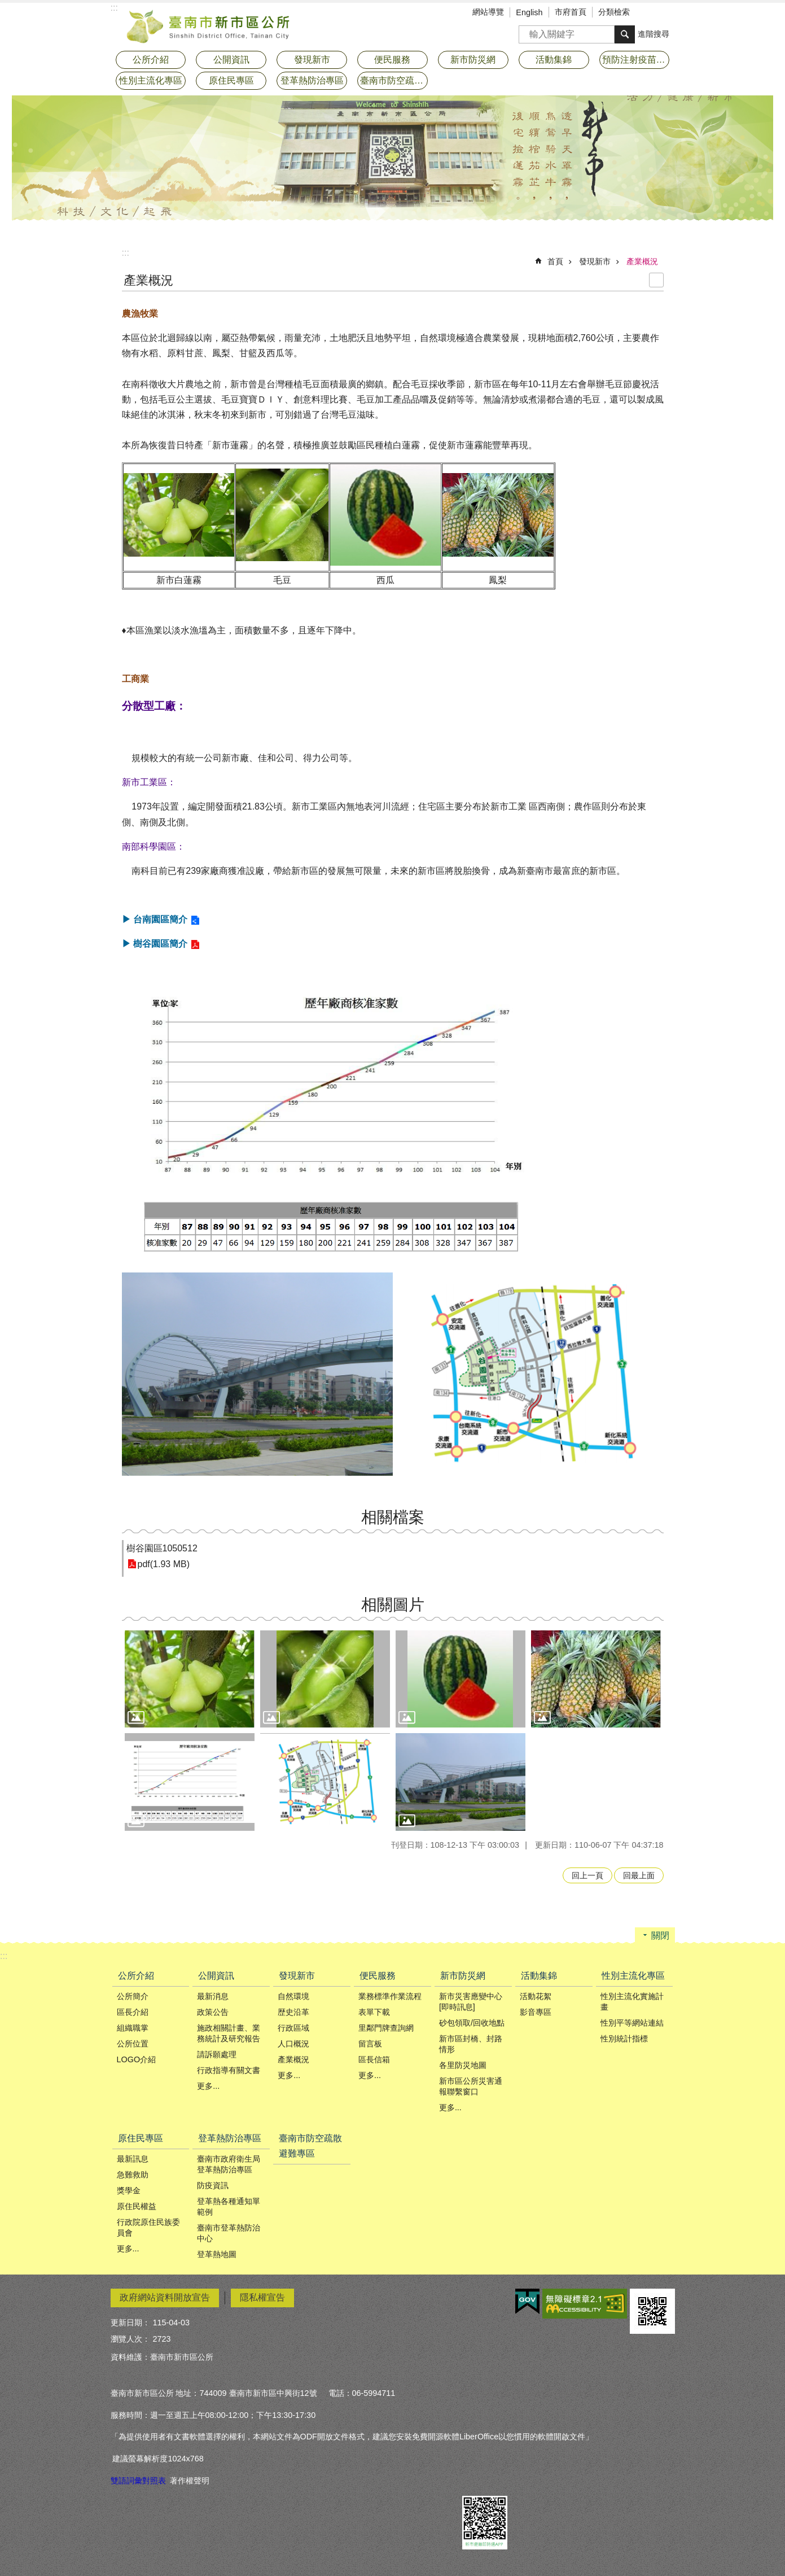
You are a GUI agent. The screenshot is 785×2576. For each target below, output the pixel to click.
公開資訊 (216, 1975)
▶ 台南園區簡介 (154, 919)
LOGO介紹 (136, 2059)
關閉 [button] (660, 1935)
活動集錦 (539, 1975)
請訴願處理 (216, 2054)
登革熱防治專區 (229, 2138)
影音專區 (535, 2012)
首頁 (555, 261)
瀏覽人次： (130, 2338)
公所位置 (132, 2043)
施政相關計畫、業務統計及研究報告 (228, 2033)
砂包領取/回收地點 (472, 2022)
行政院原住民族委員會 (148, 2227)
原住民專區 (140, 2138)
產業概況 (642, 261)
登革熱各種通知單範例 (228, 2206)
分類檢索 (614, 11)
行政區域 (293, 2027)
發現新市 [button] (312, 59)
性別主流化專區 (633, 1975)
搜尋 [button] (625, 34)
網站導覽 (488, 11)
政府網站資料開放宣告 (165, 2297)
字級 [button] (649, 13)
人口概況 (293, 2043)
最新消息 (213, 1996)
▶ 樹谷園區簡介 (154, 943)
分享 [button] (666, 13)
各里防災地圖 (462, 2065)
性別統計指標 (624, 2038)
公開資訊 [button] (231, 59)
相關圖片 (392, 1604)
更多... (208, 2085)
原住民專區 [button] (231, 80)
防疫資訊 (213, 2185)
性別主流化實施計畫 (632, 2001)
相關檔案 (392, 1517)
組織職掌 (132, 2027)
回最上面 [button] (639, 1875)
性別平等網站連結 (632, 2022)
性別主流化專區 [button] (150, 80)
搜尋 (528, 31)
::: (125, 252)
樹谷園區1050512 (162, 1548)
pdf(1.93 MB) (164, 1564)
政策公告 (213, 2012)
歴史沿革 (293, 2012)
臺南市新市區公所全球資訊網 (209, 25)
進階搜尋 (653, 33)
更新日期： (130, 2322)
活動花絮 (535, 1996)
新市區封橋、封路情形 (470, 2044)
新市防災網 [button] (472, 59)
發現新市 (595, 261)
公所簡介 (132, 1996)
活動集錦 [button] (554, 59)
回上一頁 (587, 1875)
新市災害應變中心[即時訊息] (470, 2001)
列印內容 (656, 280)
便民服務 (377, 1975)
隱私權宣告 (262, 2297)
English (529, 12)
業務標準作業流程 (390, 1996)
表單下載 (374, 2012)
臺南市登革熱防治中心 (228, 2233)
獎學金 (129, 2190)
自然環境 (293, 1996)
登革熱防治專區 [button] (312, 80)
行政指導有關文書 (228, 2070)
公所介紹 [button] (151, 59)
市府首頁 (570, 11)
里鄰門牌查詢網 (386, 2027)
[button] (190, 1679)
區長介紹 (132, 2012)
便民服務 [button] (392, 59)
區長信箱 (374, 2059)
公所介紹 (136, 1975)
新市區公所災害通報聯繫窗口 (470, 2086)
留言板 (370, 2043)
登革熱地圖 (216, 2254)
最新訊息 (132, 2158)
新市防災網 (462, 1975)
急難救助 (132, 2174)
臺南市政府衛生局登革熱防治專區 (228, 2164)
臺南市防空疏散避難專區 (394, 80)
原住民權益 (136, 2206)
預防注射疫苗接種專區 (636, 59)
